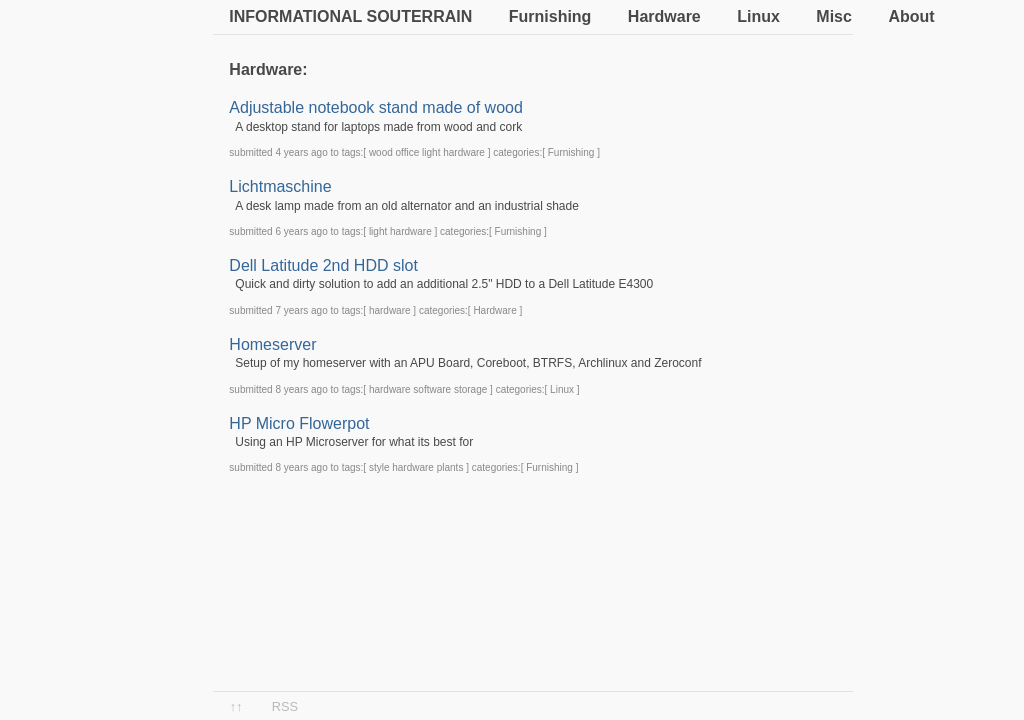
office (408, 152)
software (432, 389)
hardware (464, 152)
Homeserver (272, 344)
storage (470, 389)
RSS (285, 706)
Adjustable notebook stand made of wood (376, 107)
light (431, 152)
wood (381, 152)
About (911, 16)
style (379, 467)
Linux (758, 16)
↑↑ (236, 706)
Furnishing (550, 16)
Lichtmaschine (280, 186)
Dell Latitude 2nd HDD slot (323, 265)
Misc (834, 16)
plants (450, 467)
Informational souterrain (350, 16)
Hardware (664, 16)
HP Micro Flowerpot (299, 423)
